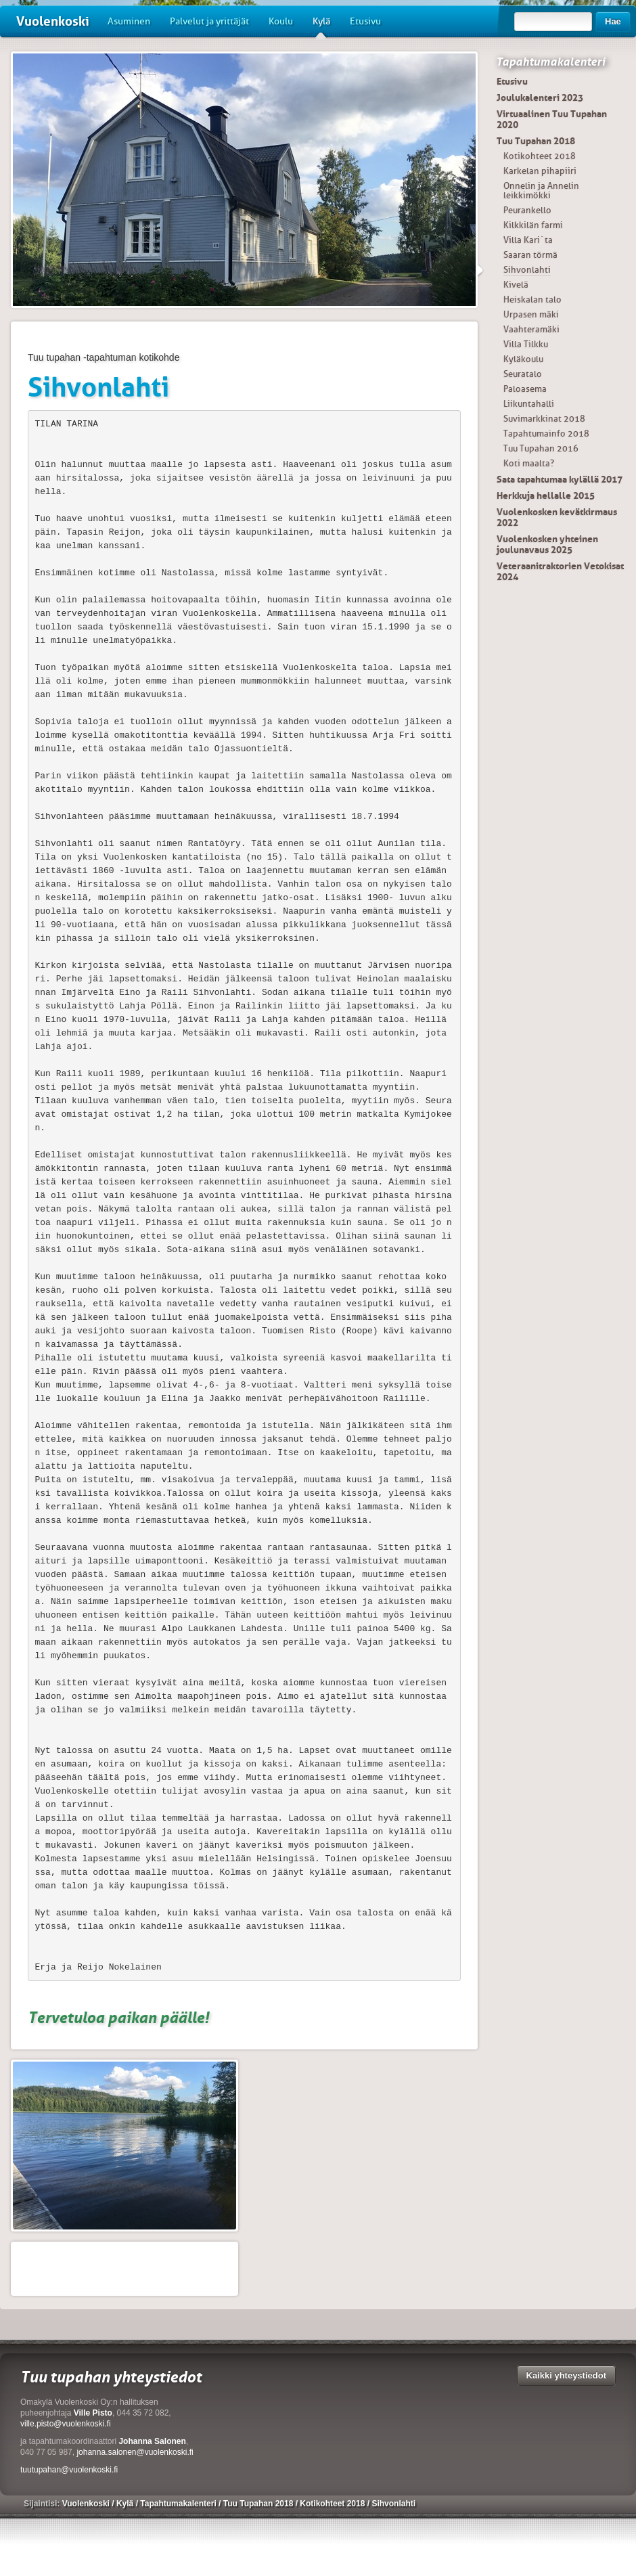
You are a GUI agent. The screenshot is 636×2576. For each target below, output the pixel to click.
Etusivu (365, 21)
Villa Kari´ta (528, 240)
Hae (613, 21)
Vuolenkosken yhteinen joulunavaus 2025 (547, 544)
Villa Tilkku (525, 344)
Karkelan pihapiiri (539, 171)
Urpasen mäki (531, 314)
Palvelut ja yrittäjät (209, 21)
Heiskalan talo (532, 299)
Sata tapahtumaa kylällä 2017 (559, 479)
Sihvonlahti (527, 269)
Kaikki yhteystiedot (566, 2375)
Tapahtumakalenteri (550, 61)
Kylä (321, 26)
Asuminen (129, 21)
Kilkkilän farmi (533, 225)
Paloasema (525, 389)
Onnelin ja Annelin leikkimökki (541, 190)
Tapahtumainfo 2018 (546, 433)
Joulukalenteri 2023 (540, 97)
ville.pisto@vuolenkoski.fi (65, 2423)
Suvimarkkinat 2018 (544, 418)
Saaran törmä (530, 255)
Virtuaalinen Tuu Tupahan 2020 (552, 119)
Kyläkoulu (523, 359)
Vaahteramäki (531, 329)
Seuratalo (522, 374)
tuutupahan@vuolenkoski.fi (69, 2469)
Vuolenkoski (52, 21)
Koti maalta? (528, 463)
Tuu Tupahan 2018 (536, 141)
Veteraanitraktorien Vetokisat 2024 (560, 571)
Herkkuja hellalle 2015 (546, 495)
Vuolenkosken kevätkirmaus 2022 (557, 517)
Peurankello (527, 210)
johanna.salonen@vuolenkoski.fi (134, 2452)
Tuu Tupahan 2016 (540, 448)
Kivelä (515, 284)
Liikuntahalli (528, 403)
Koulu (281, 21)
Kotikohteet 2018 (539, 156)
